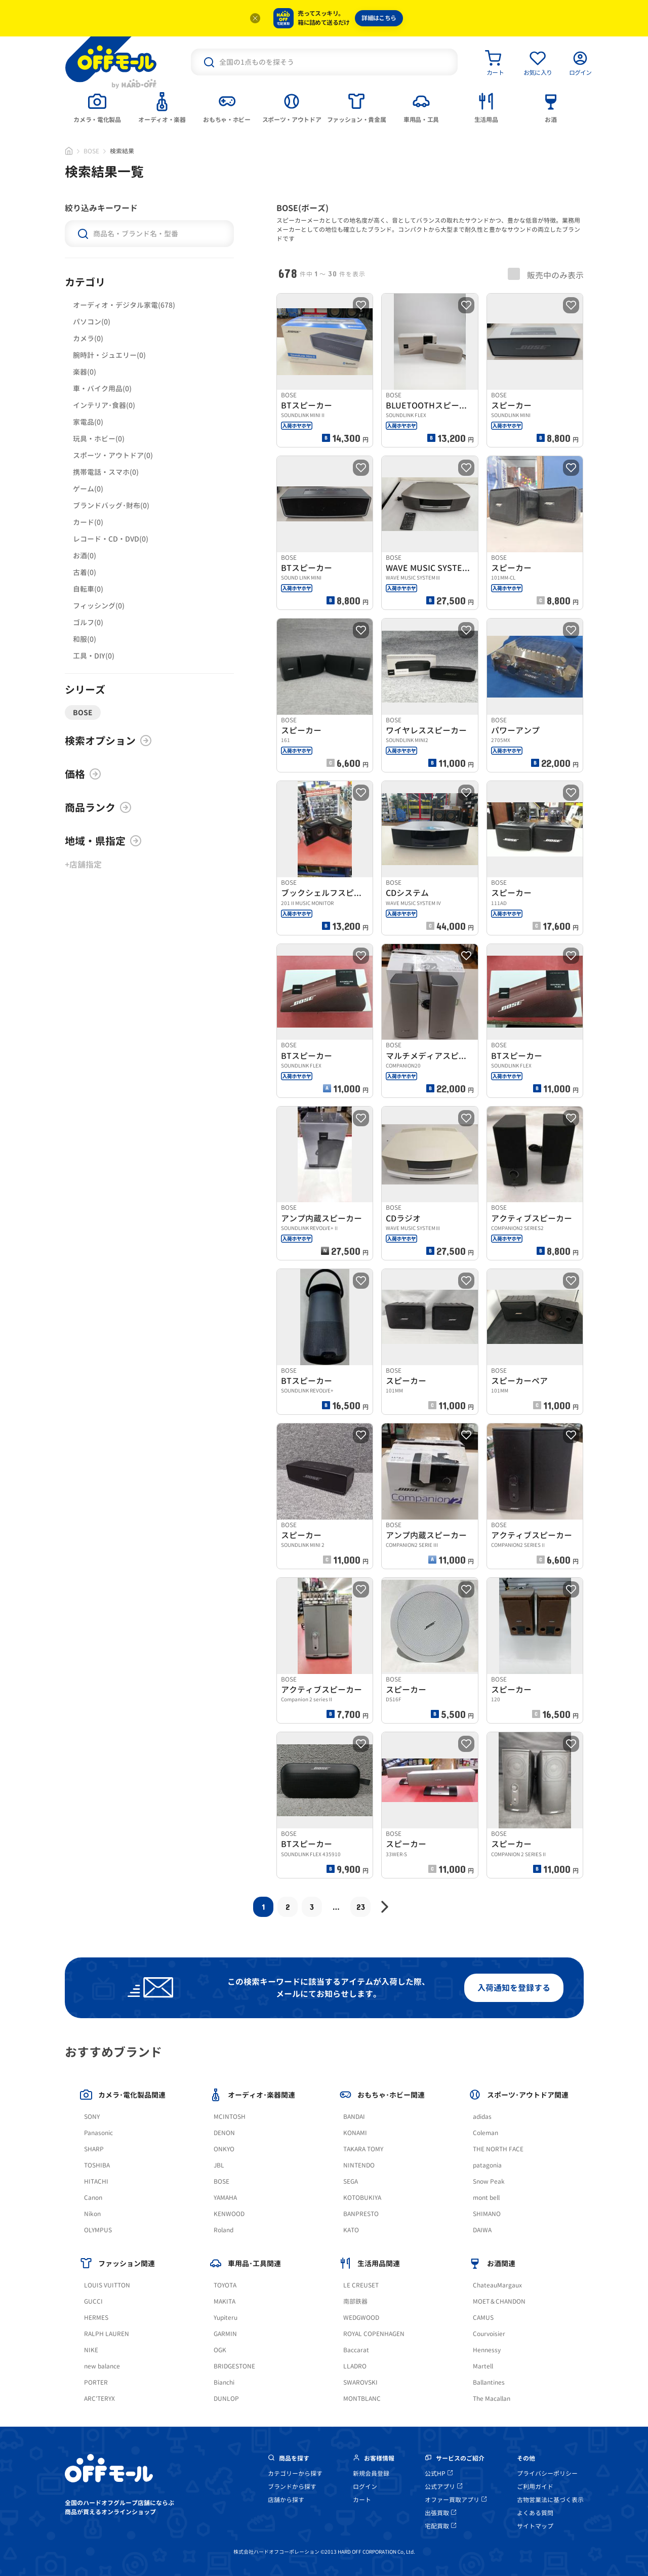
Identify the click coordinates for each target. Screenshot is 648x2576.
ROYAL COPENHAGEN (373, 2333)
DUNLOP (226, 2398)
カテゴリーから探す (295, 2473)
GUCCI (93, 2301)
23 (360, 1906)
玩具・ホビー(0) (99, 438)
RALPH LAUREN (106, 2333)
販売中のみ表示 (546, 274)
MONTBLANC (362, 2398)
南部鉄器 (355, 2301)
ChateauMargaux (497, 2285)
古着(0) (84, 572)
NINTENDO (359, 2165)
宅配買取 (440, 2526)
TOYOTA (225, 2285)
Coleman (485, 2133)
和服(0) (84, 639)
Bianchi (224, 2382)
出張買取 (440, 2513)
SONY (92, 2116)
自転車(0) (88, 589)
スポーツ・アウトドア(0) (113, 455)
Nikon (92, 2214)
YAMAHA (225, 2197)
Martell (483, 2366)
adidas (482, 2116)
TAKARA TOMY (363, 2149)
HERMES (96, 2317)
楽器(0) (84, 372)
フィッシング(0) (99, 605)
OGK (220, 2350)
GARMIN (225, 2333)
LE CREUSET (361, 2285)
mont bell (486, 2197)
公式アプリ (443, 2486)
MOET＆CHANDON (499, 2301)
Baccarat (356, 2350)
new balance (102, 2366)
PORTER (96, 2382)
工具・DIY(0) (93, 656)
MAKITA (224, 2301)
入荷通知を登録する (513, 1987)
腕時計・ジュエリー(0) (109, 355)
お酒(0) (84, 555)
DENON (224, 2133)
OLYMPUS (98, 2230)
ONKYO (224, 2149)
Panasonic (98, 2133)
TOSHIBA (97, 2165)
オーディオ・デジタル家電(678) (124, 305)
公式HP (439, 2473)
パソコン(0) (91, 321)
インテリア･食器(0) (104, 405)
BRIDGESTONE (234, 2366)
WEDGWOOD (361, 2317)
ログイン (365, 2486)
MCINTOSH (230, 2116)
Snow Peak (489, 2181)
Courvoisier (489, 2333)
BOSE (91, 151)
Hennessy (487, 2350)
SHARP (94, 2149)
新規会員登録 (371, 2473)
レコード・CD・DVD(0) (110, 539)
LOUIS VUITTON (107, 2285)
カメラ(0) (88, 338)
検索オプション (108, 740)
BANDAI (354, 2116)
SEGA (350, 2181)
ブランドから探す (292, 2486)
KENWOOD (229, 2214)
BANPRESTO (361, 2214)
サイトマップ (535, 2526)
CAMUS (483, 2317)
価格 (83, 774)
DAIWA (482, 2230)
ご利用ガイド (535, 2486)
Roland (223, 2230)
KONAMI (355, 2133)
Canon (93, 2197)
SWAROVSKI (360, 2382)
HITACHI (96, 2181)
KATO (351, 2230)
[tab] (97, 107)
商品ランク (98, 807)
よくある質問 (535, 2513)
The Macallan (491, 2398)
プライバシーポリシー (547, 2473)
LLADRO (355, 2366)
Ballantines (489, 2382)
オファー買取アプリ (456, 2500)
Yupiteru (225, 2317)
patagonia (487, 2165)
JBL (219, 2165)
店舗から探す (286, 2500)
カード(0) (88, 522)
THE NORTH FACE (498, 2149)
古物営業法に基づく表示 (550, 2500)
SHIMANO (487, 2214)
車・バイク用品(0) (102, 388)
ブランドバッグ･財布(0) (111, 505)
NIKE (91, 2350)
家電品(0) (88, 422)
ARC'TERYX (99, 2398)
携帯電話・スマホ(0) (106, 472)
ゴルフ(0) (88, 622)
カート (362, 2500)
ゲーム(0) (88, 489)
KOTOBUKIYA (362, 2197)
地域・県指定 (103, 841)
